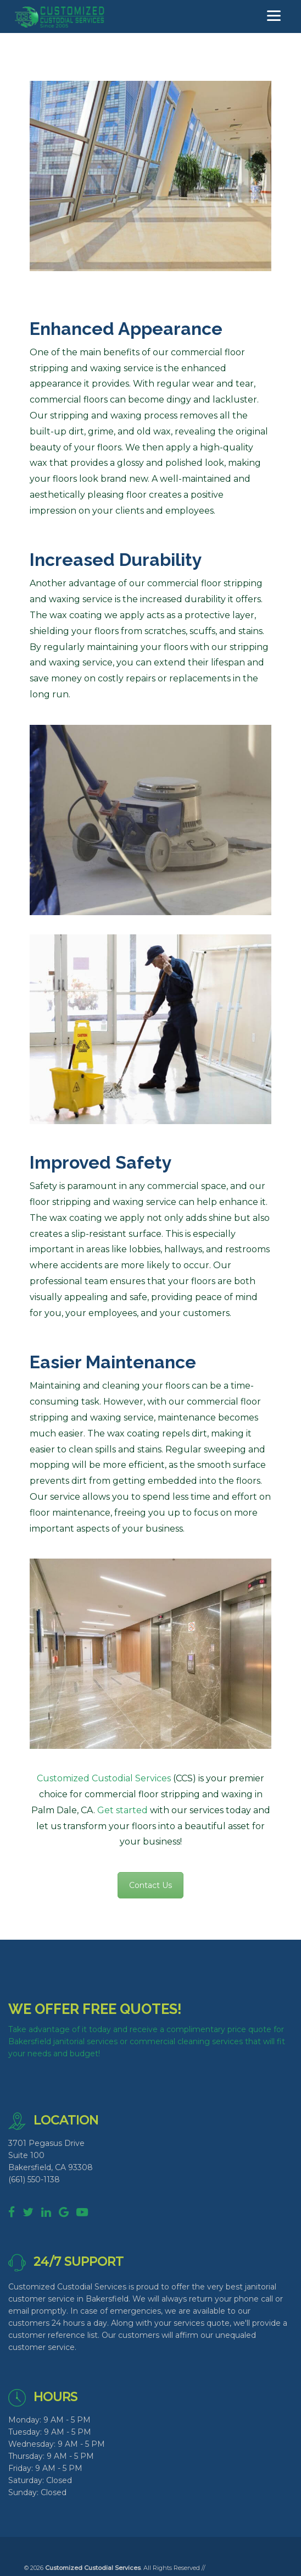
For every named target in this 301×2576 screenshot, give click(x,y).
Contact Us (150, 1885)
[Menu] (273, 15)
